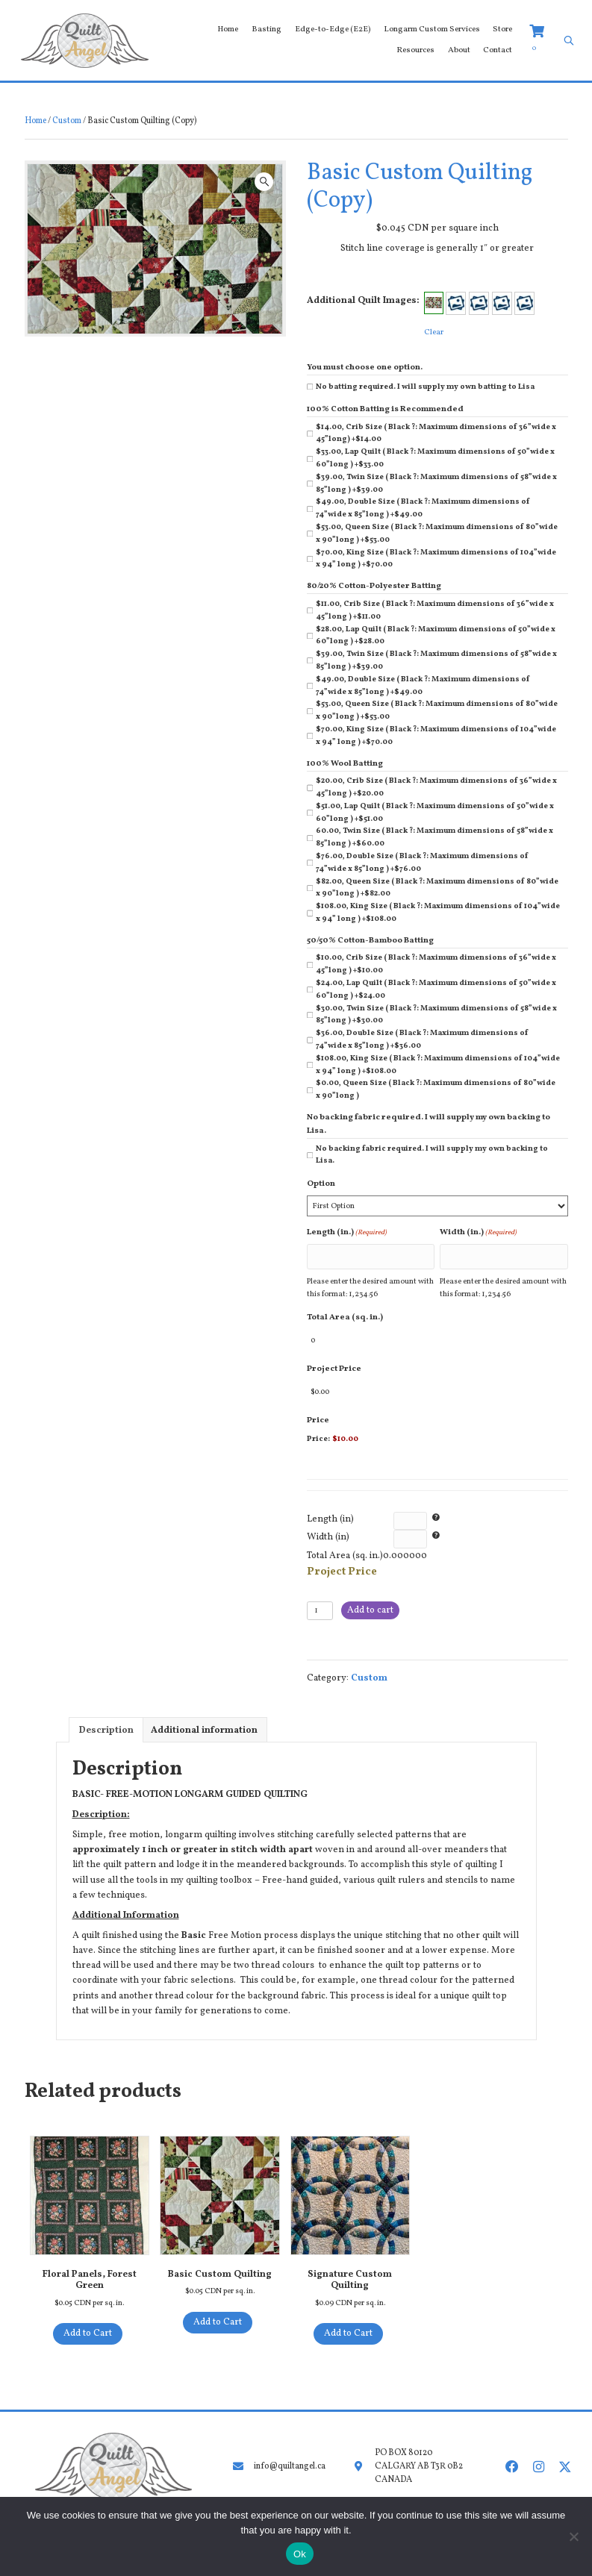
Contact (497, 50)
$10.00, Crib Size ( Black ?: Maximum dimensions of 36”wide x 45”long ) (436, 964)
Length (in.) (347, 1232)
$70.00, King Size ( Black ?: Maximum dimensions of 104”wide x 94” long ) (436, 559)
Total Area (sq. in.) (345, 1313)
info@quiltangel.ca (287, 2453)
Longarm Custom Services (432, 29)
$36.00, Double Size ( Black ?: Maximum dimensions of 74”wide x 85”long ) (422, 1039)
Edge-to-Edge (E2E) (332, 29)
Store (502, 29)
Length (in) (330, 1506)
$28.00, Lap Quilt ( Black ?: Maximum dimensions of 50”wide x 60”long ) (435, 636)
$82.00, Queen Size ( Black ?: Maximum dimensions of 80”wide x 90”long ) (437, 888)
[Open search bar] (569, 41)
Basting (266, 29)
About (459, 50)
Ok (299, 2554)
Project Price (334, 1360)
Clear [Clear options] (433, 332)
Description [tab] (106, 1717)
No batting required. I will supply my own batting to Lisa (425, 387)
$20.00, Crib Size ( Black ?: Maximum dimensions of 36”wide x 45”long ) (436, 787)
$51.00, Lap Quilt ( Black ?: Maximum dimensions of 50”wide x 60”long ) (435, 813)
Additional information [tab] (204, 1717)
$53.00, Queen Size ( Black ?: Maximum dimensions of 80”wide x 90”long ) (437, 533)
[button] (264, 181)
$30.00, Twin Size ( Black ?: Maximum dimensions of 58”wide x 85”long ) (436, 1015)
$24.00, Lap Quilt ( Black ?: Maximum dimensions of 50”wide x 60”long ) (436, 989)
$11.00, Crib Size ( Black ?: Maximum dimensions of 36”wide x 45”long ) (435, 610)
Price (318, 1407)
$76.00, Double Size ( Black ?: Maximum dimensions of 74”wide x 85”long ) (422, 863)
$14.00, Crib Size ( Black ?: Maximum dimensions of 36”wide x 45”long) (436, 434)
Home (227, 29)
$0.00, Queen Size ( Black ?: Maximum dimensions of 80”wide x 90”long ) (435, 1089)
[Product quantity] (320, 1597)
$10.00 (345, 1425)
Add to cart (370, 1597)
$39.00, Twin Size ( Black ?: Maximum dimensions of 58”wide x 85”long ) (436, 483)
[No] (573, 2536)
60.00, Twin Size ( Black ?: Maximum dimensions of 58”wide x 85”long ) (434, 837)
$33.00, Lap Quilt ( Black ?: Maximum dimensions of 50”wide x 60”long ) (435, 458)
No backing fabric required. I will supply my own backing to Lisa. (432, 1155)
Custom (66, 121)
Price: (318, 1425)
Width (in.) (478, 1232)
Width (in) (328, 1524)
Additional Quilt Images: (363, 300)
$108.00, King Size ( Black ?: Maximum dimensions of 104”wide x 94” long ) (438, 913)
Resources (415, 50)
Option (321, 1183)
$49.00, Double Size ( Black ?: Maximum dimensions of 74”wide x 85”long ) (423, 508)
